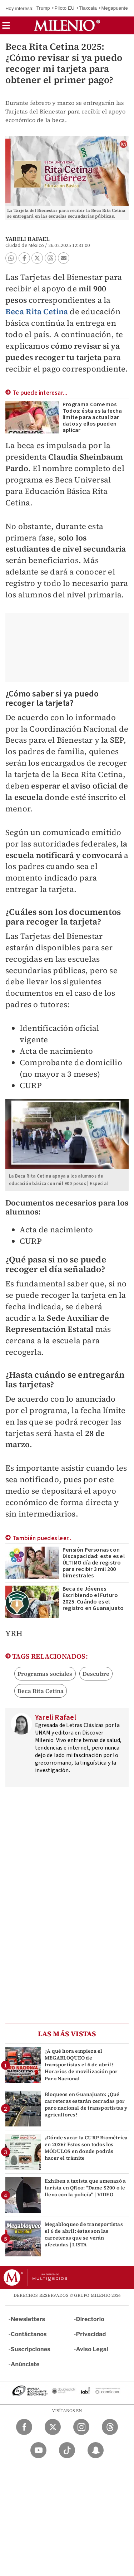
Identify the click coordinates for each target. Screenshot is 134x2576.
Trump (43, 8)
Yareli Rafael (27, 239)
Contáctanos (29, 2334)
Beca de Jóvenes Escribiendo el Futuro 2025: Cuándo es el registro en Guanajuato (93, 1598)
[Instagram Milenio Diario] (81, 2427)
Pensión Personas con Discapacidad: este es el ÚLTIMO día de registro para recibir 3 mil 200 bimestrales (94, 1563)
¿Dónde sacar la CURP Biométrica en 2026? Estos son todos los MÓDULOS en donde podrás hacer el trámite (86, 2148)
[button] (6, 28)
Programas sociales (45, 1674)
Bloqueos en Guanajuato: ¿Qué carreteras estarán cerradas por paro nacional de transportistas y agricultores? (86, 2105)
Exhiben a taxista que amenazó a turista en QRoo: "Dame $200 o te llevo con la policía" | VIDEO (85, 2187)
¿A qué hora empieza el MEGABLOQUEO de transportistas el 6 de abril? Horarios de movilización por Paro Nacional (81, 2064)
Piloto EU (64, 8)
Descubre (96, 1674)
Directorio (90, 2319)
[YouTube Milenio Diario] (38, 2450)
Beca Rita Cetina (36, 311)
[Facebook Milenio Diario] (24, 2427)
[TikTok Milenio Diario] (67, 2450)
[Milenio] (67, 25)
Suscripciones (30, 2349)
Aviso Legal (92, 2349)
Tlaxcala (88, 8)
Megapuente (114, 8)
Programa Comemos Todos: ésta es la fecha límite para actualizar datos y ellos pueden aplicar (92, 417)
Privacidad (91, 2334)
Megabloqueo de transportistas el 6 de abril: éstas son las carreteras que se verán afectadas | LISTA (84, 2234)
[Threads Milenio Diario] (110, 2427)
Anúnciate (25, 2364)
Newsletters (28, 2319)
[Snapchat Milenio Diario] (96, 2450)
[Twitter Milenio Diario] (53, 2427)
